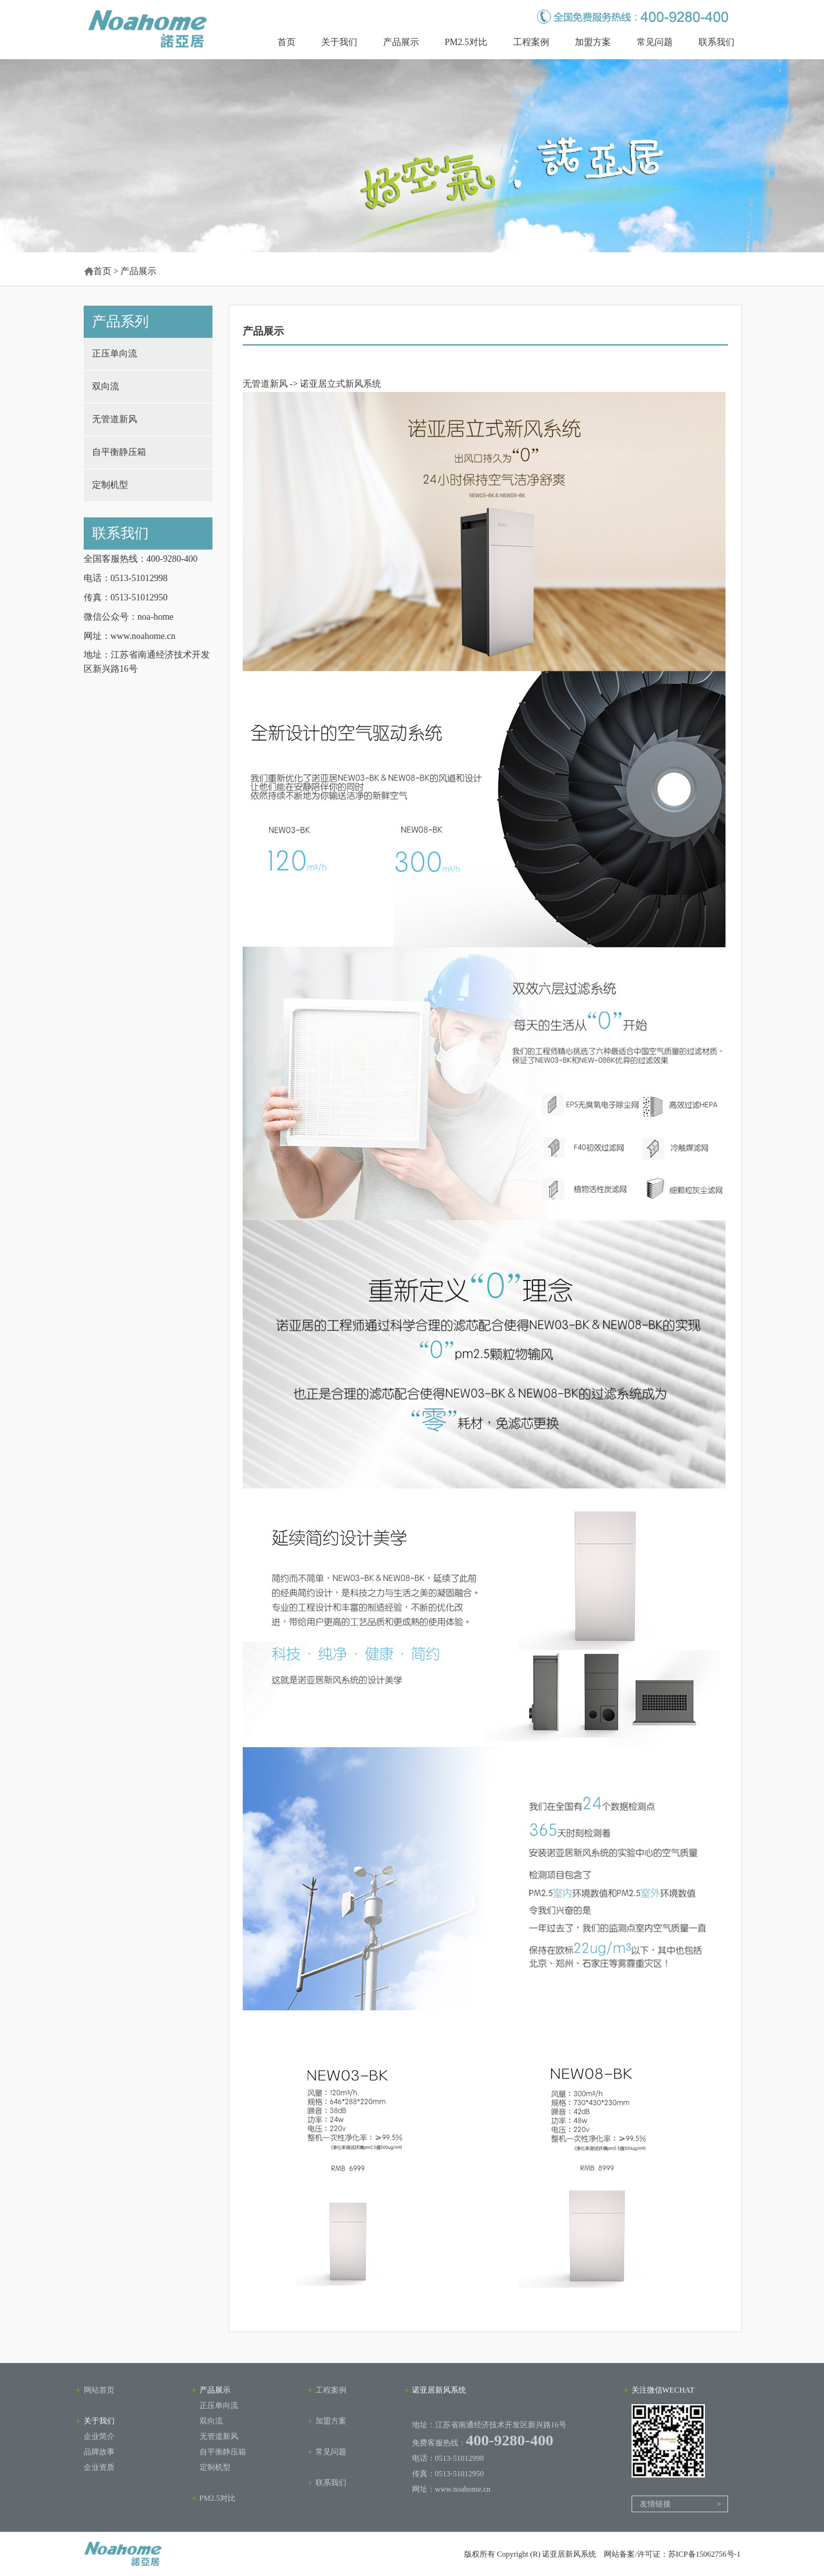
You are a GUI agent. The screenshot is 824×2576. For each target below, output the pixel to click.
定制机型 (110, 485)
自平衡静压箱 (119, 452)
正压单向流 (114, 353)
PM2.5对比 (466, 42)
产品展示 (401, 42)
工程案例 (531, 42)
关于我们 (339, 42)
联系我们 (716, 42)
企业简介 (99, 2436)
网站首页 (99, 2390)
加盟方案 (593, 42)
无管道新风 (114, 419)
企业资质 (99, 2467)
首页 (286, 42)
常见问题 (655, 42)
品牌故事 (99, 2451)
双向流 (105, 386)
